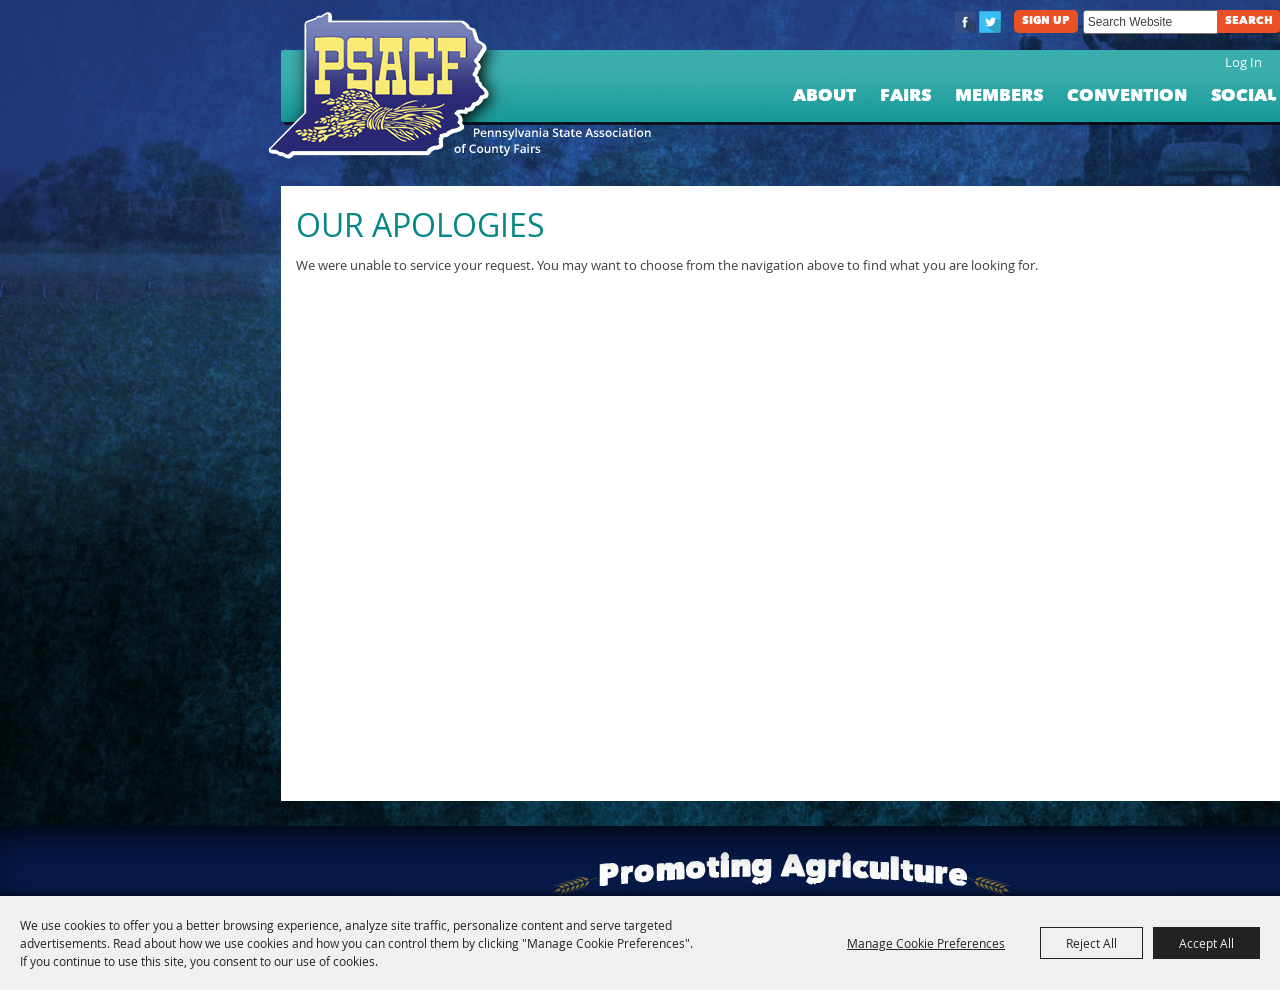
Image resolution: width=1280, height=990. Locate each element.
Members (999, 96)
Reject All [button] (1091, 943)
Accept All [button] (1206, 943)
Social (1243, 96)
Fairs (905, 96)
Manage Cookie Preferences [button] (926, 943)
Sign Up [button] (1046, 21)
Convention (1127, 96)
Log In (1243, 62)
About (824, 96)
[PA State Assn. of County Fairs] (387, 86)
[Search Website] (1150, 22)
